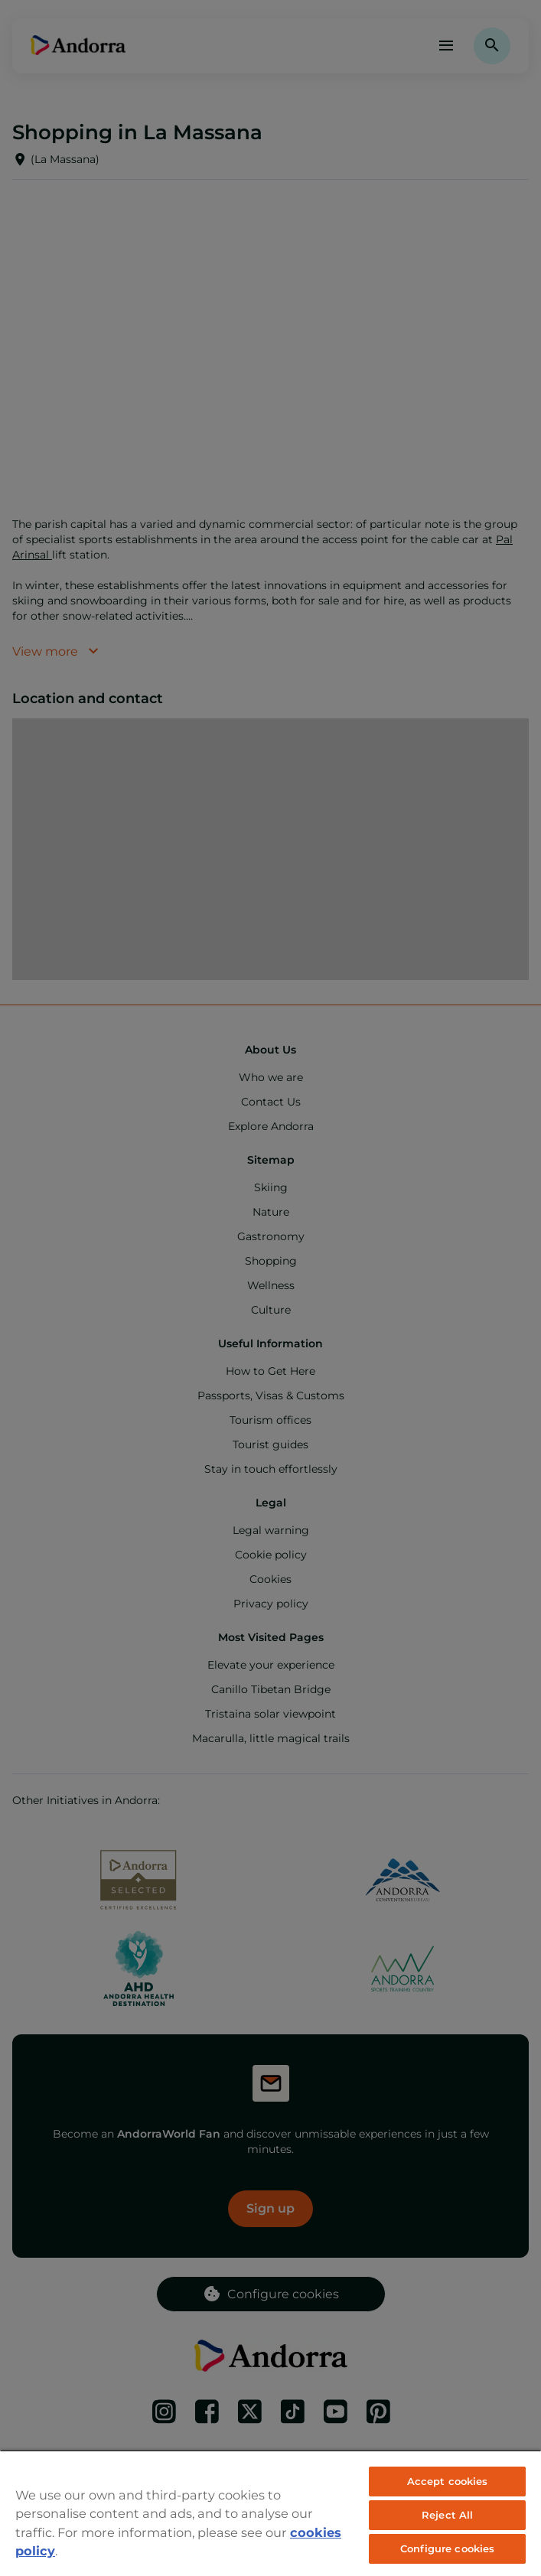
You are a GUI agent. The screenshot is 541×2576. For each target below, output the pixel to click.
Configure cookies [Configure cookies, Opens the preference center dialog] (447, 2548)
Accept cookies (447, 2481)
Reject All (447, 2515)
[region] (270, 2513)
